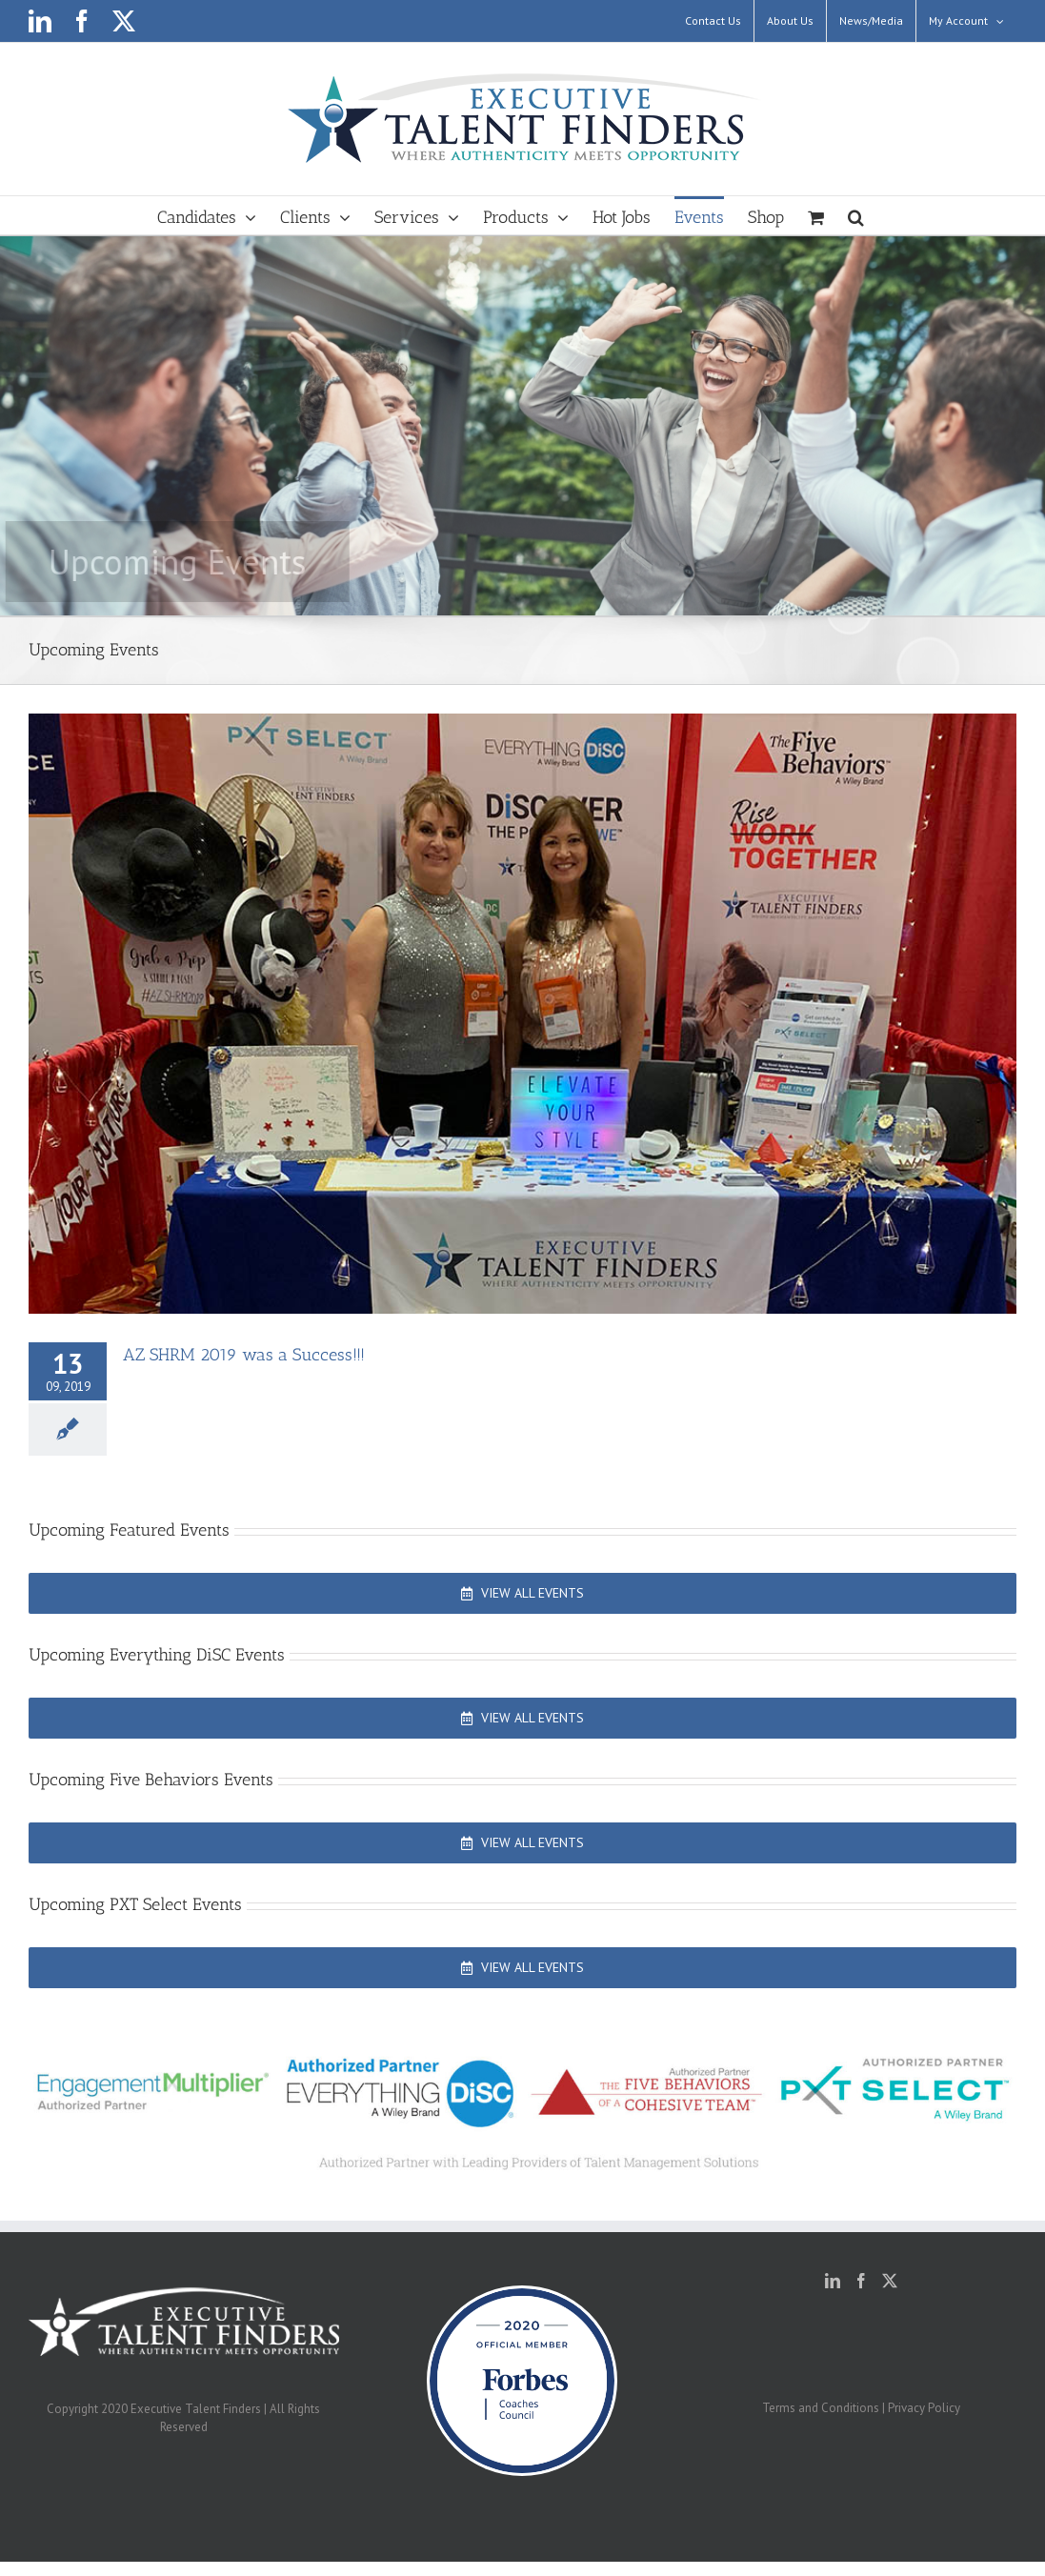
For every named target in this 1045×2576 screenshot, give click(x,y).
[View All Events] (522, 1593)
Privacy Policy (924, 2408)
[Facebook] (861, 2280)
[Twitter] (889, 2280)
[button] (856, 215)
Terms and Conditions (820, 2408)
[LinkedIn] (832, 2280)
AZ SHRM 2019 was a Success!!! (244, 1354)
